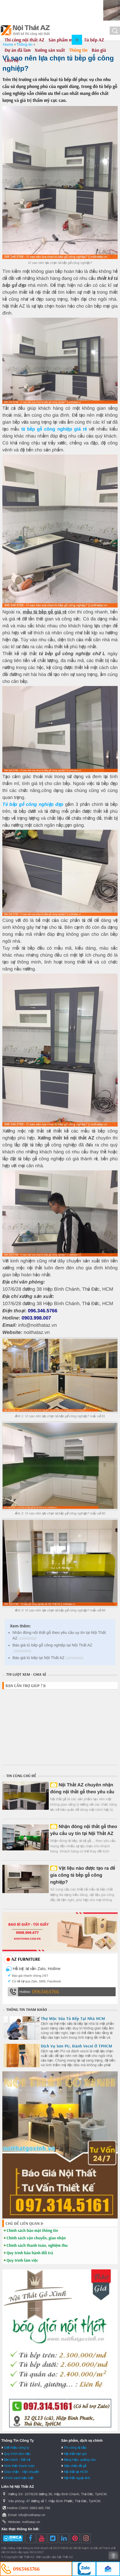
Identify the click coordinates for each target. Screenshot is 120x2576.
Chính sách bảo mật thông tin (32, 2230)
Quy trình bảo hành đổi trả (30, 2253)
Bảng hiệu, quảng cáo (80, 2460)
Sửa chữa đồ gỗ (75, 2466)
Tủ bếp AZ (94, 40)
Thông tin (78, 50)
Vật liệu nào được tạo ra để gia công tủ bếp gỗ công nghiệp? (82, 1875)
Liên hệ (12, 60)
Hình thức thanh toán (19, 2466)
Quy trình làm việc (22, 2260)
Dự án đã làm (18, 50)
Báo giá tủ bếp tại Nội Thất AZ (38, 1658)
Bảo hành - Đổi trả (17, 2460)
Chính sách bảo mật (19, 2478)
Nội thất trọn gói (75, 2454)
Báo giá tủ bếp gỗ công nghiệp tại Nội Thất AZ (52, 1645)
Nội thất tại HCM (76, 2472)
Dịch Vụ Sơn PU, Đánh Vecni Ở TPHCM (76, 2046)
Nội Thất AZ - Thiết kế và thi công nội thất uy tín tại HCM (25, 30)
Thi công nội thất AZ (24, 40)
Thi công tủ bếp (75, 2447)
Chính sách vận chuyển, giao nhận (36, 2238)
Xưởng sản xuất (50, 50)
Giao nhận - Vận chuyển (21, 2472)
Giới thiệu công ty (16, 2447)
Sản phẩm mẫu (63, 40)
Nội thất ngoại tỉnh (77, 2478)
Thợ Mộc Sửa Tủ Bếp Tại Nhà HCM (73, 2018)
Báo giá (99, 50)
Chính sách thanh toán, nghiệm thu (37, 2245)
